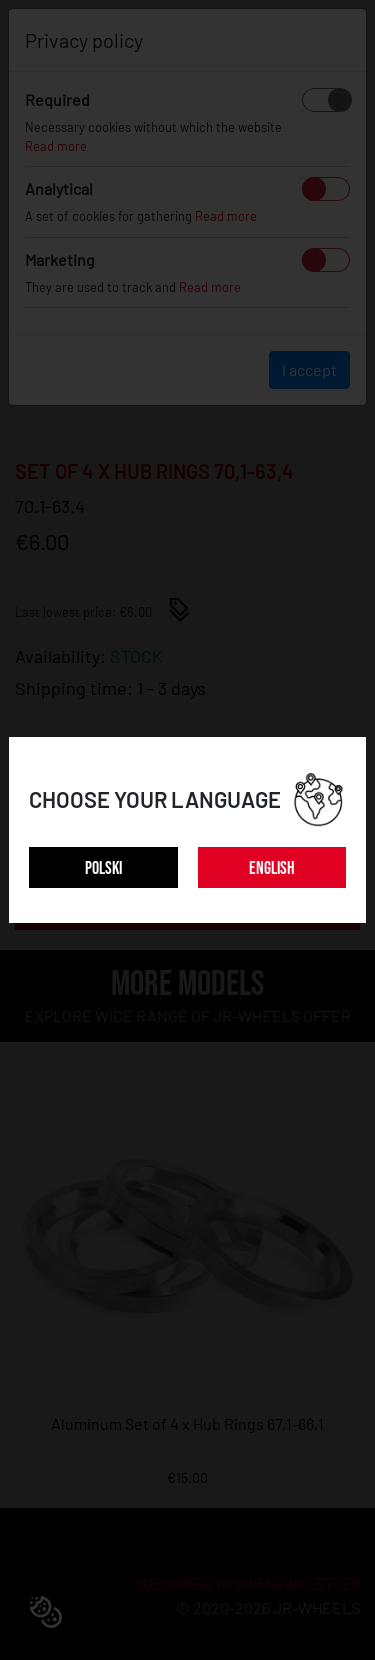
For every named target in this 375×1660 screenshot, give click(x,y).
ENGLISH (272, 868)
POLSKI (103, 868)
